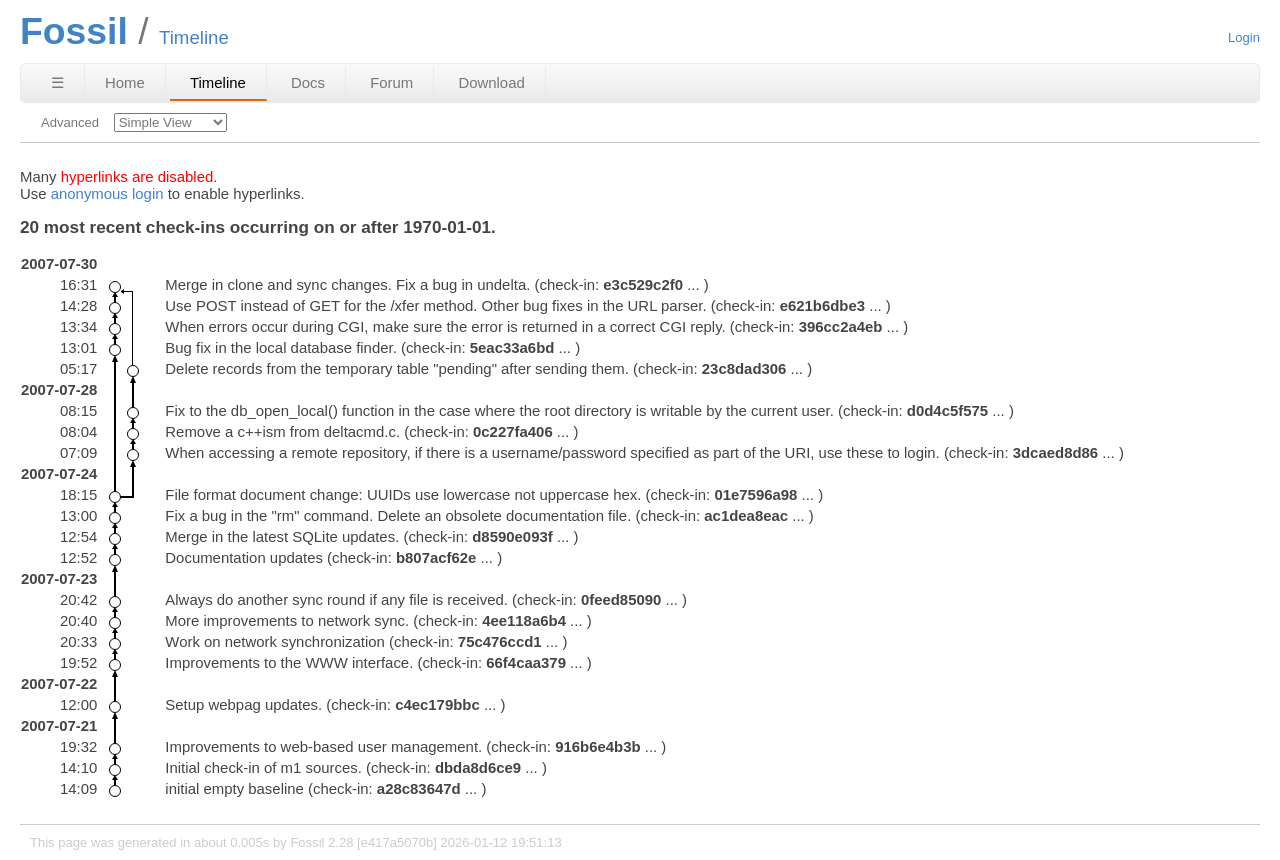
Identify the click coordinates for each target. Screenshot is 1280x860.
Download (491, 82)
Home (125, 82)
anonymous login (107, 193)
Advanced (70, 122)
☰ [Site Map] (57, 82)
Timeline (218, 82)
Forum (391, 82)
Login (1244, 37)
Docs (308, 82)
